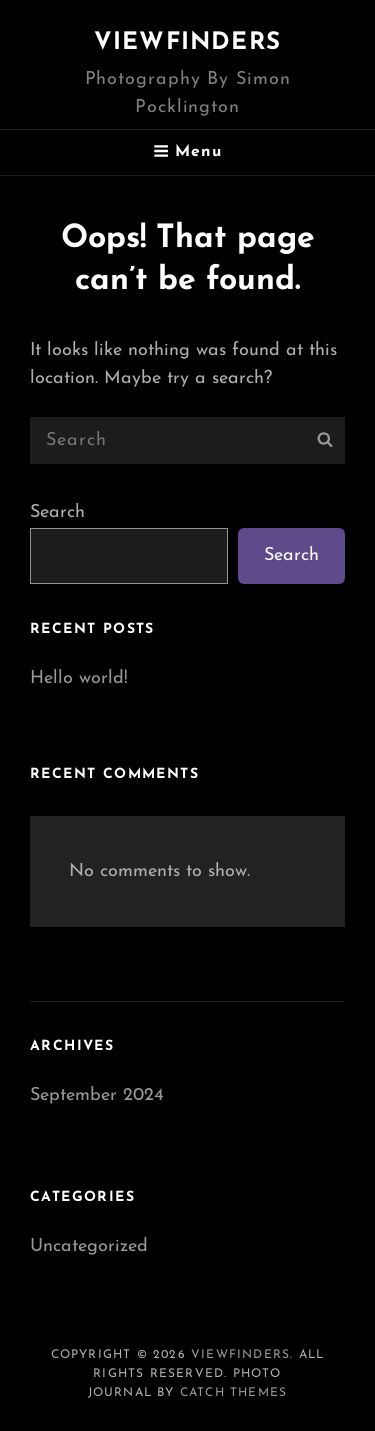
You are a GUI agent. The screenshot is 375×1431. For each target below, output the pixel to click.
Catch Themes (233, 1393)
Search (57, 512)
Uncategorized (89, 1246)
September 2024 (97, 1095)
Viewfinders (187, 43)
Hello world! (79, 678)
